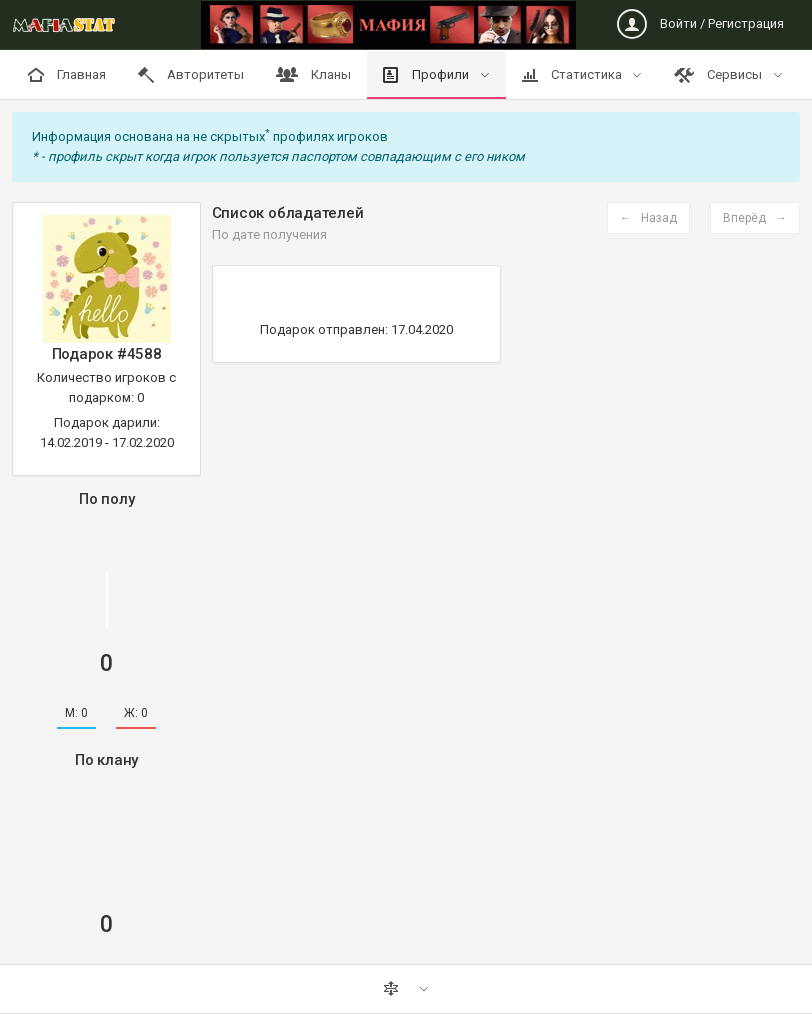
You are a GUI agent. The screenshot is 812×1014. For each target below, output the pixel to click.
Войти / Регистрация (700, 24)
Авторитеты (191, 75)
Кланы (313, 75)
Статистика (573, 75)
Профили (427, 75)
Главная (67, 75)
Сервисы (719, 75)
